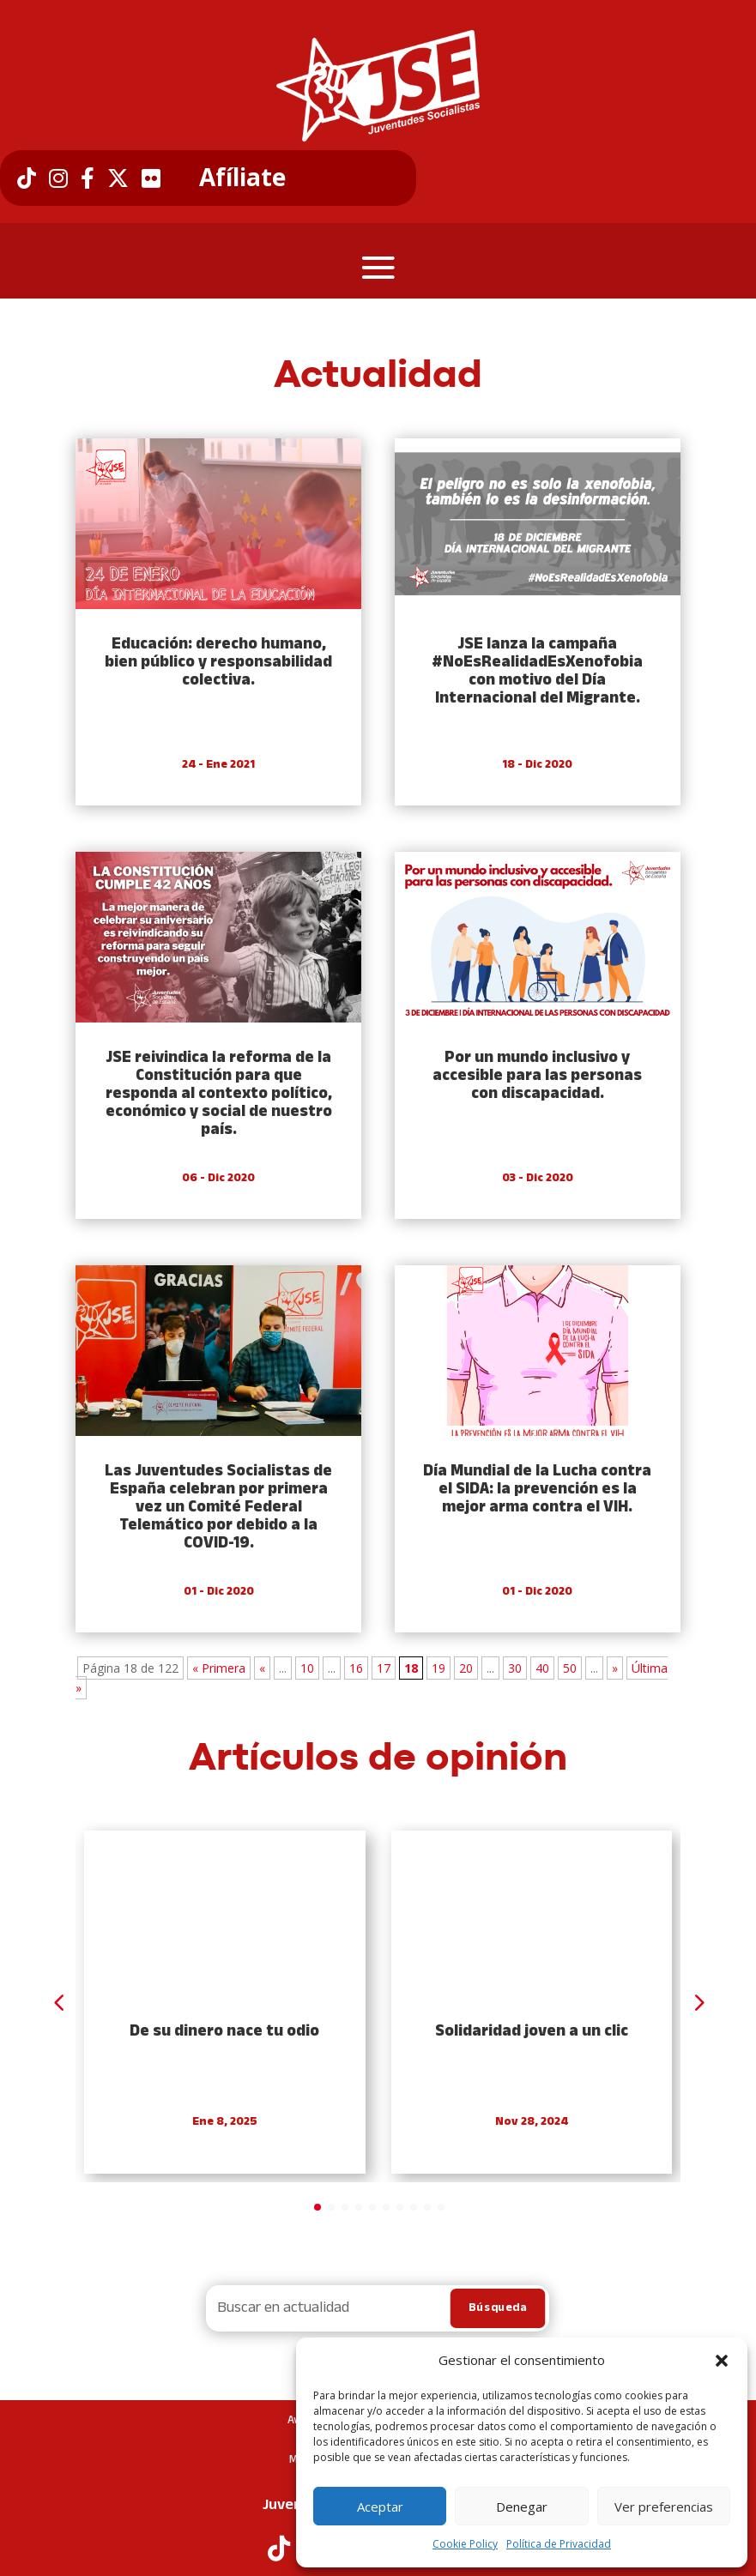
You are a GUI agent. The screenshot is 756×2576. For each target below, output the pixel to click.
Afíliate (242, 177)
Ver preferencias (663, 2506)
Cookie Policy (465, 2544)
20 (466, 1668)
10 (307, 1668)
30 (515, 1668)
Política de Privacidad (558, 2544)
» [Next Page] (615, 1668)
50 (570, 1668)
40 (542, 1668)
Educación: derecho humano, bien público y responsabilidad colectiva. (218, 662)
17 (383, 1668)
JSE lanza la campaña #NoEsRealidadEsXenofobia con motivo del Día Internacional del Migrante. (537, 671)
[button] (721, 2360)
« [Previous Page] (262, 1668)
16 (356, 1668)
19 (438, 1668)
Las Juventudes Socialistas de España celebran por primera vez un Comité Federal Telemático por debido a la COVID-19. (218, 1507)
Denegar (521, 2506)
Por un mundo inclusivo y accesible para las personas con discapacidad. (537, 1076)
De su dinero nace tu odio (224, 2031)
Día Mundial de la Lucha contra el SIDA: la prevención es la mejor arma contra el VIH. (537, 1489)
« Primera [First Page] (218, 1668)
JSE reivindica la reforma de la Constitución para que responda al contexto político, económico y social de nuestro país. (219, 1094)
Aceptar (380, 2506)
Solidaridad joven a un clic (531, 2031)
